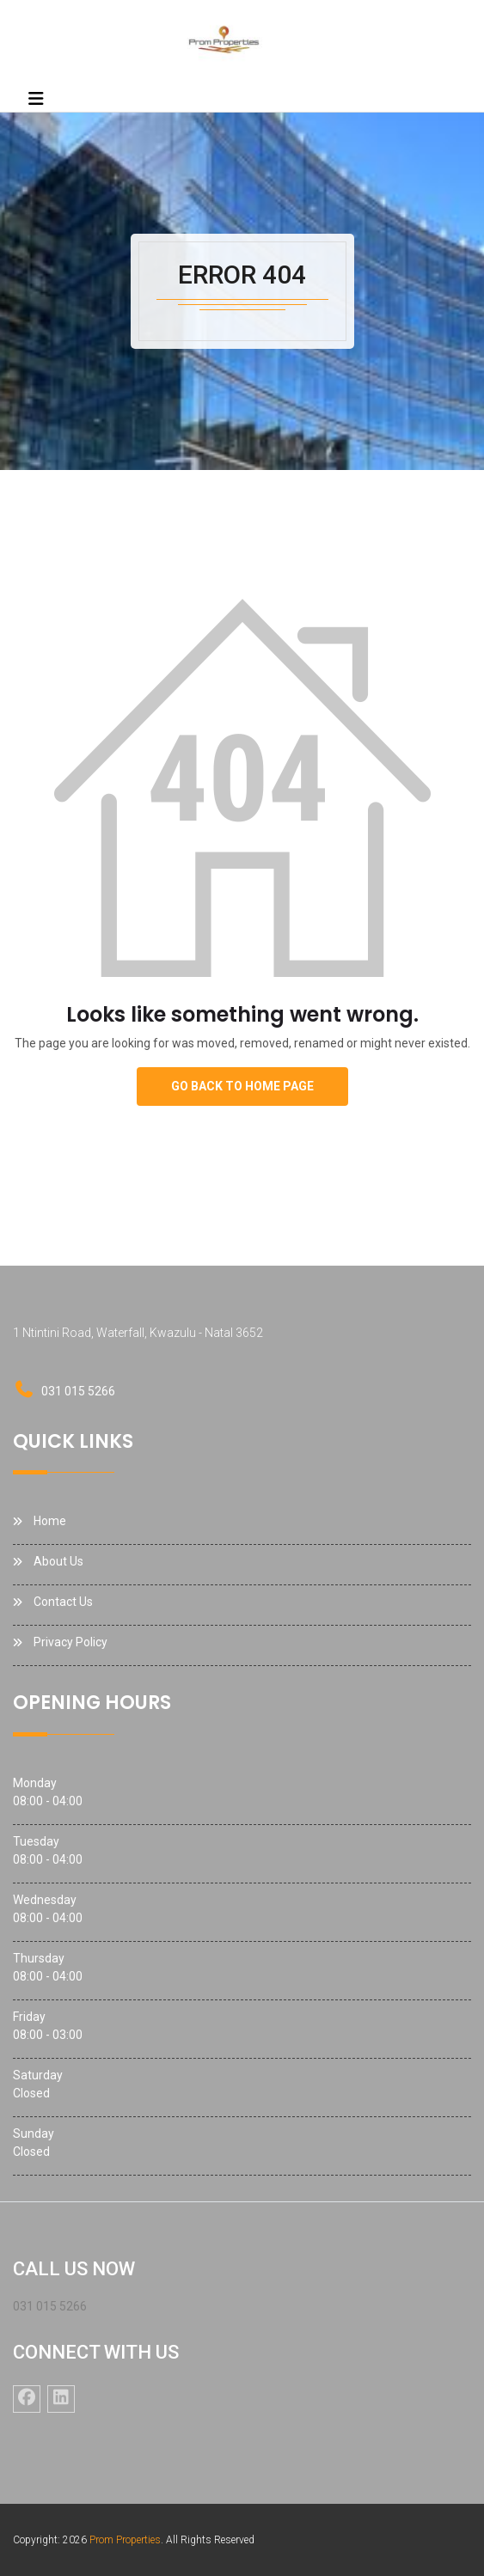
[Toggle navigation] (36, 99)
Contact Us (63, 1601)
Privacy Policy (70, 1642)
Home (50, 1521)
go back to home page (242, 1086)
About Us (58, 1561)
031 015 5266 (78, 1391)
